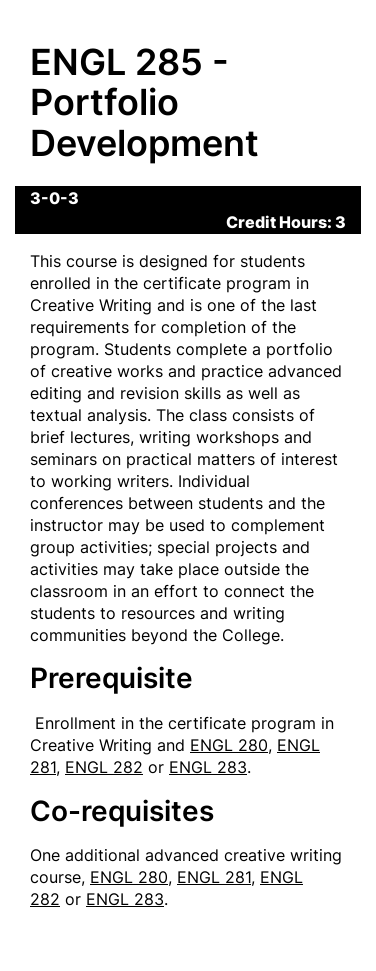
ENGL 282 (104, 767)
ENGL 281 (214, 877)
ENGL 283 (208, 767)
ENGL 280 (229, 745)
